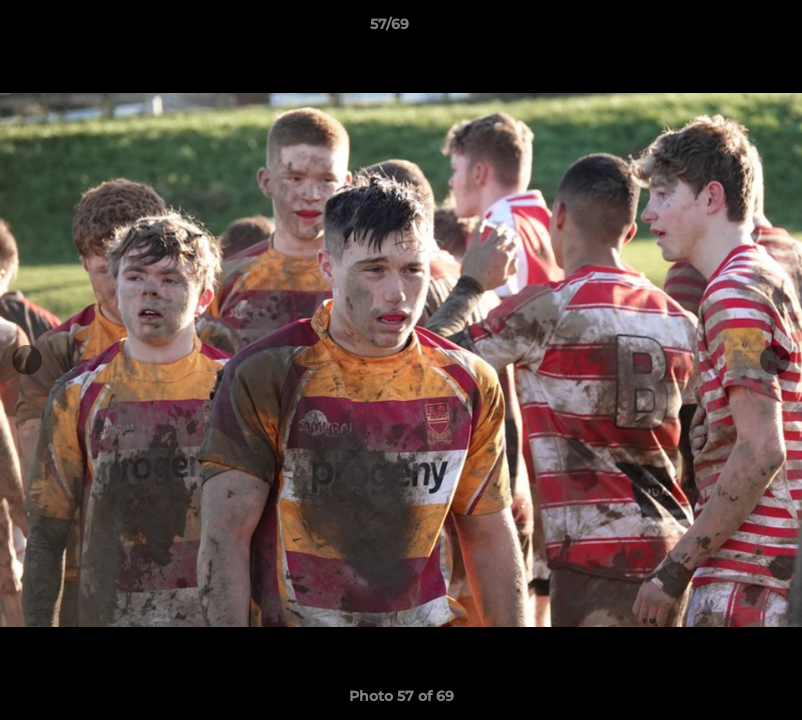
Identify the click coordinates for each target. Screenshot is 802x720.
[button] (718, 29)
